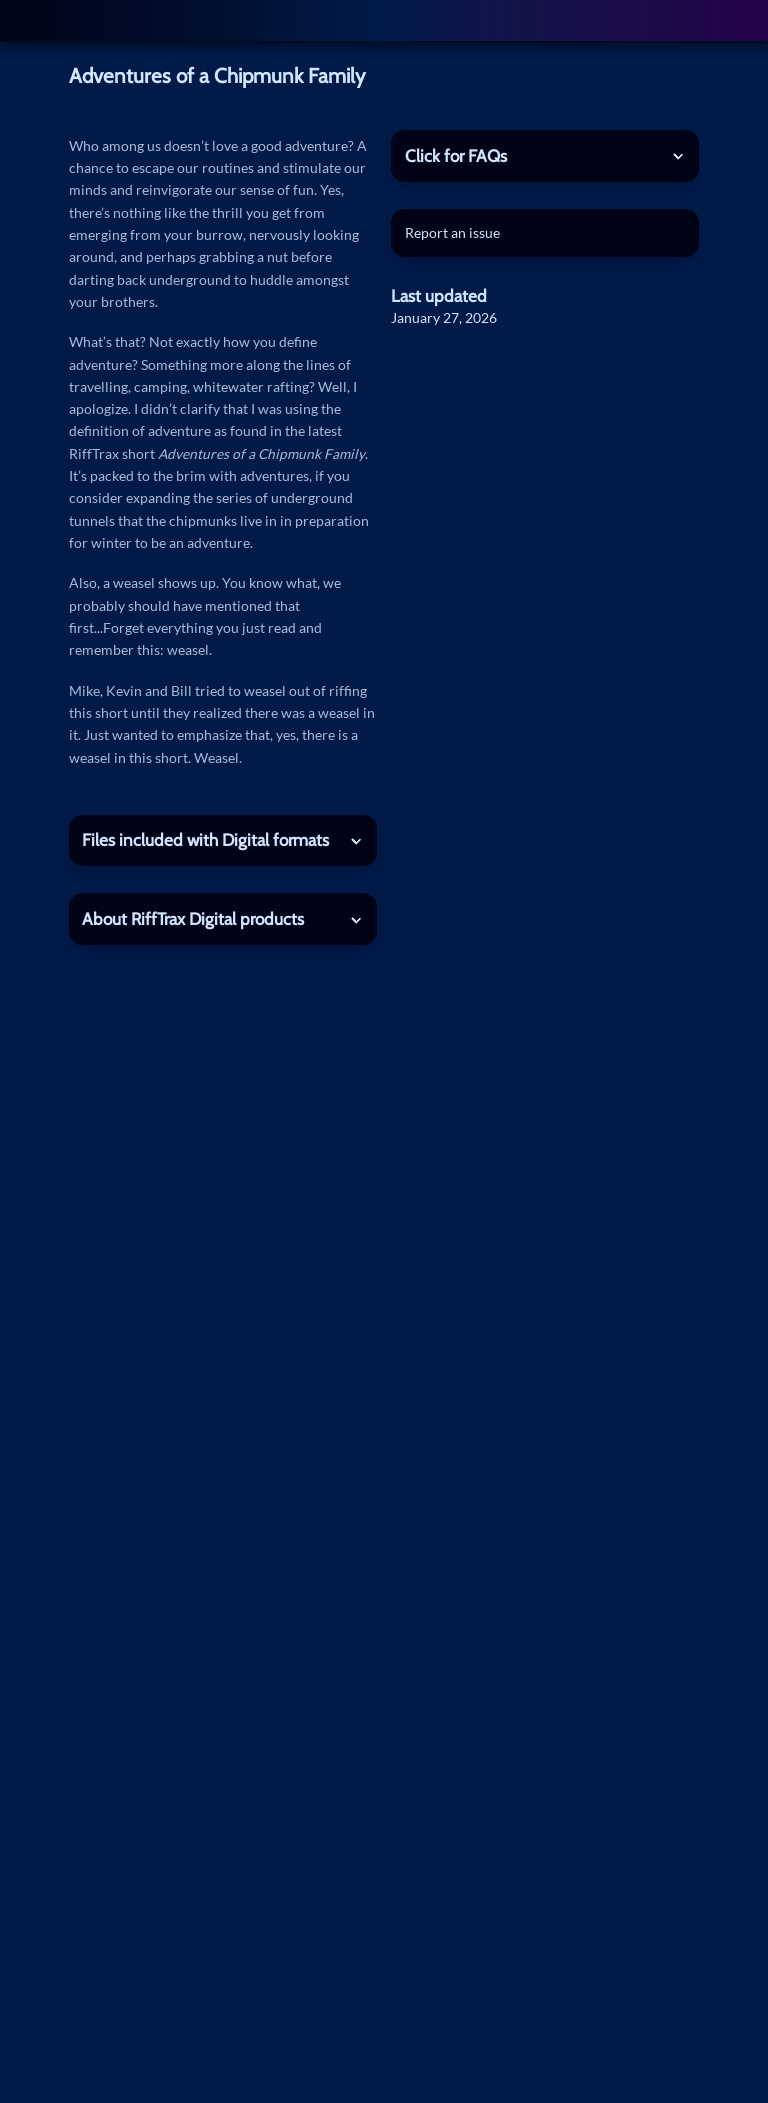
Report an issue (452, 232)
